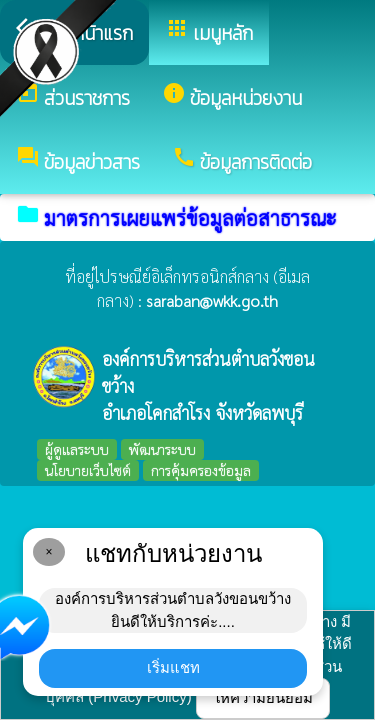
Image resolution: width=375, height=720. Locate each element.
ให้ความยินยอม (263, 697)
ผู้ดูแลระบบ (77, 449)
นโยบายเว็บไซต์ (88, 470)
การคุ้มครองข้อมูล (201, 470)
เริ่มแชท (173, 667)
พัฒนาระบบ (162, 449)
